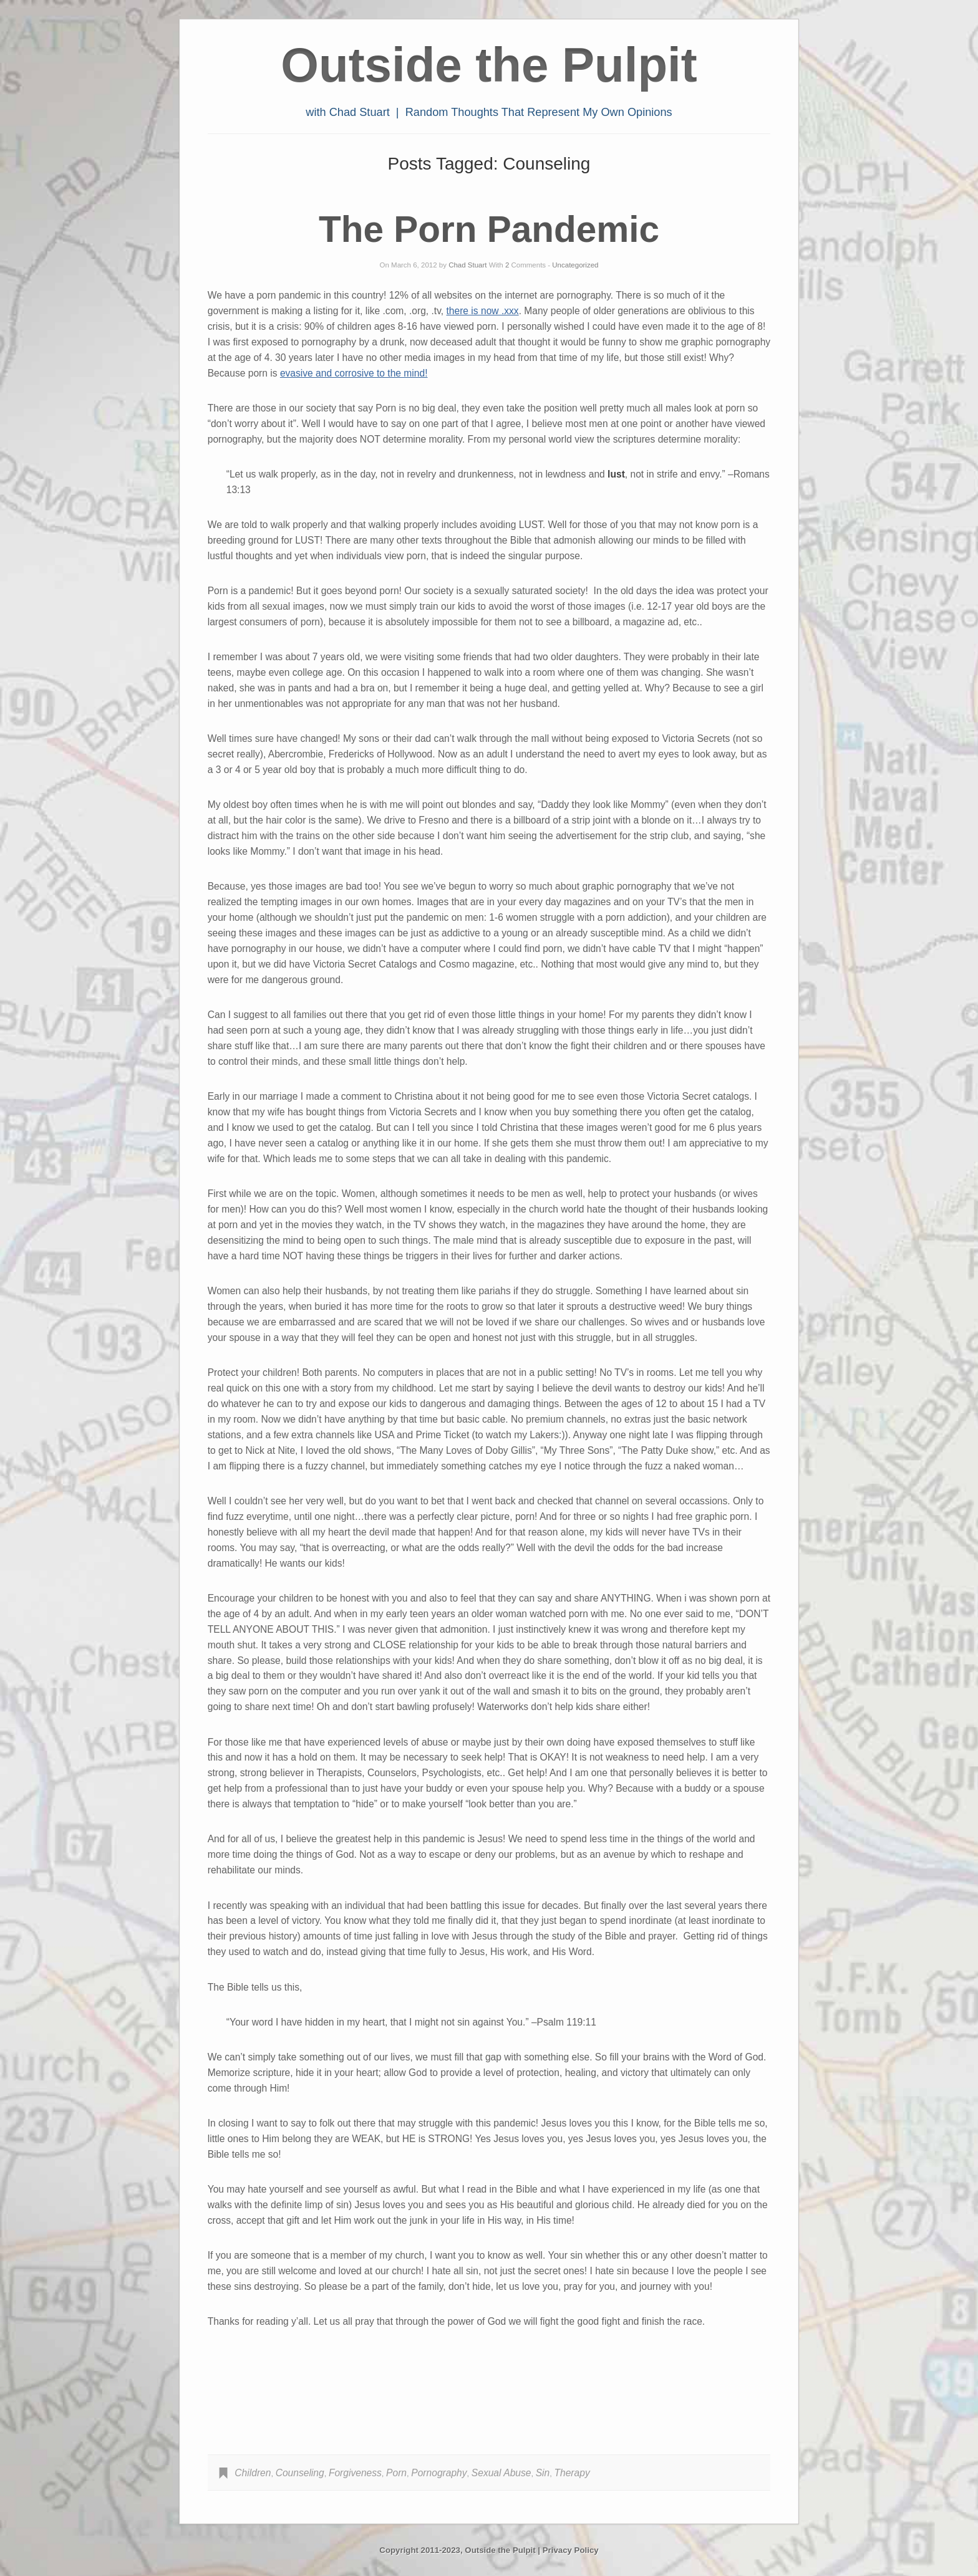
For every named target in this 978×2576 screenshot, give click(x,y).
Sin (543, 2473)
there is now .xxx (482, 310)
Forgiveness (355, 2473)
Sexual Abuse (501, 2473)
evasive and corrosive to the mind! (354, 373)
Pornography (439, 2473)
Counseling (300, 2473)
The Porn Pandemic (489, 229)
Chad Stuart (467, 265)
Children (253, 2473)
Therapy (571, 2473)
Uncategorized (575, 265)
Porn (396, 2473)
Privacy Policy (571, 2550)
